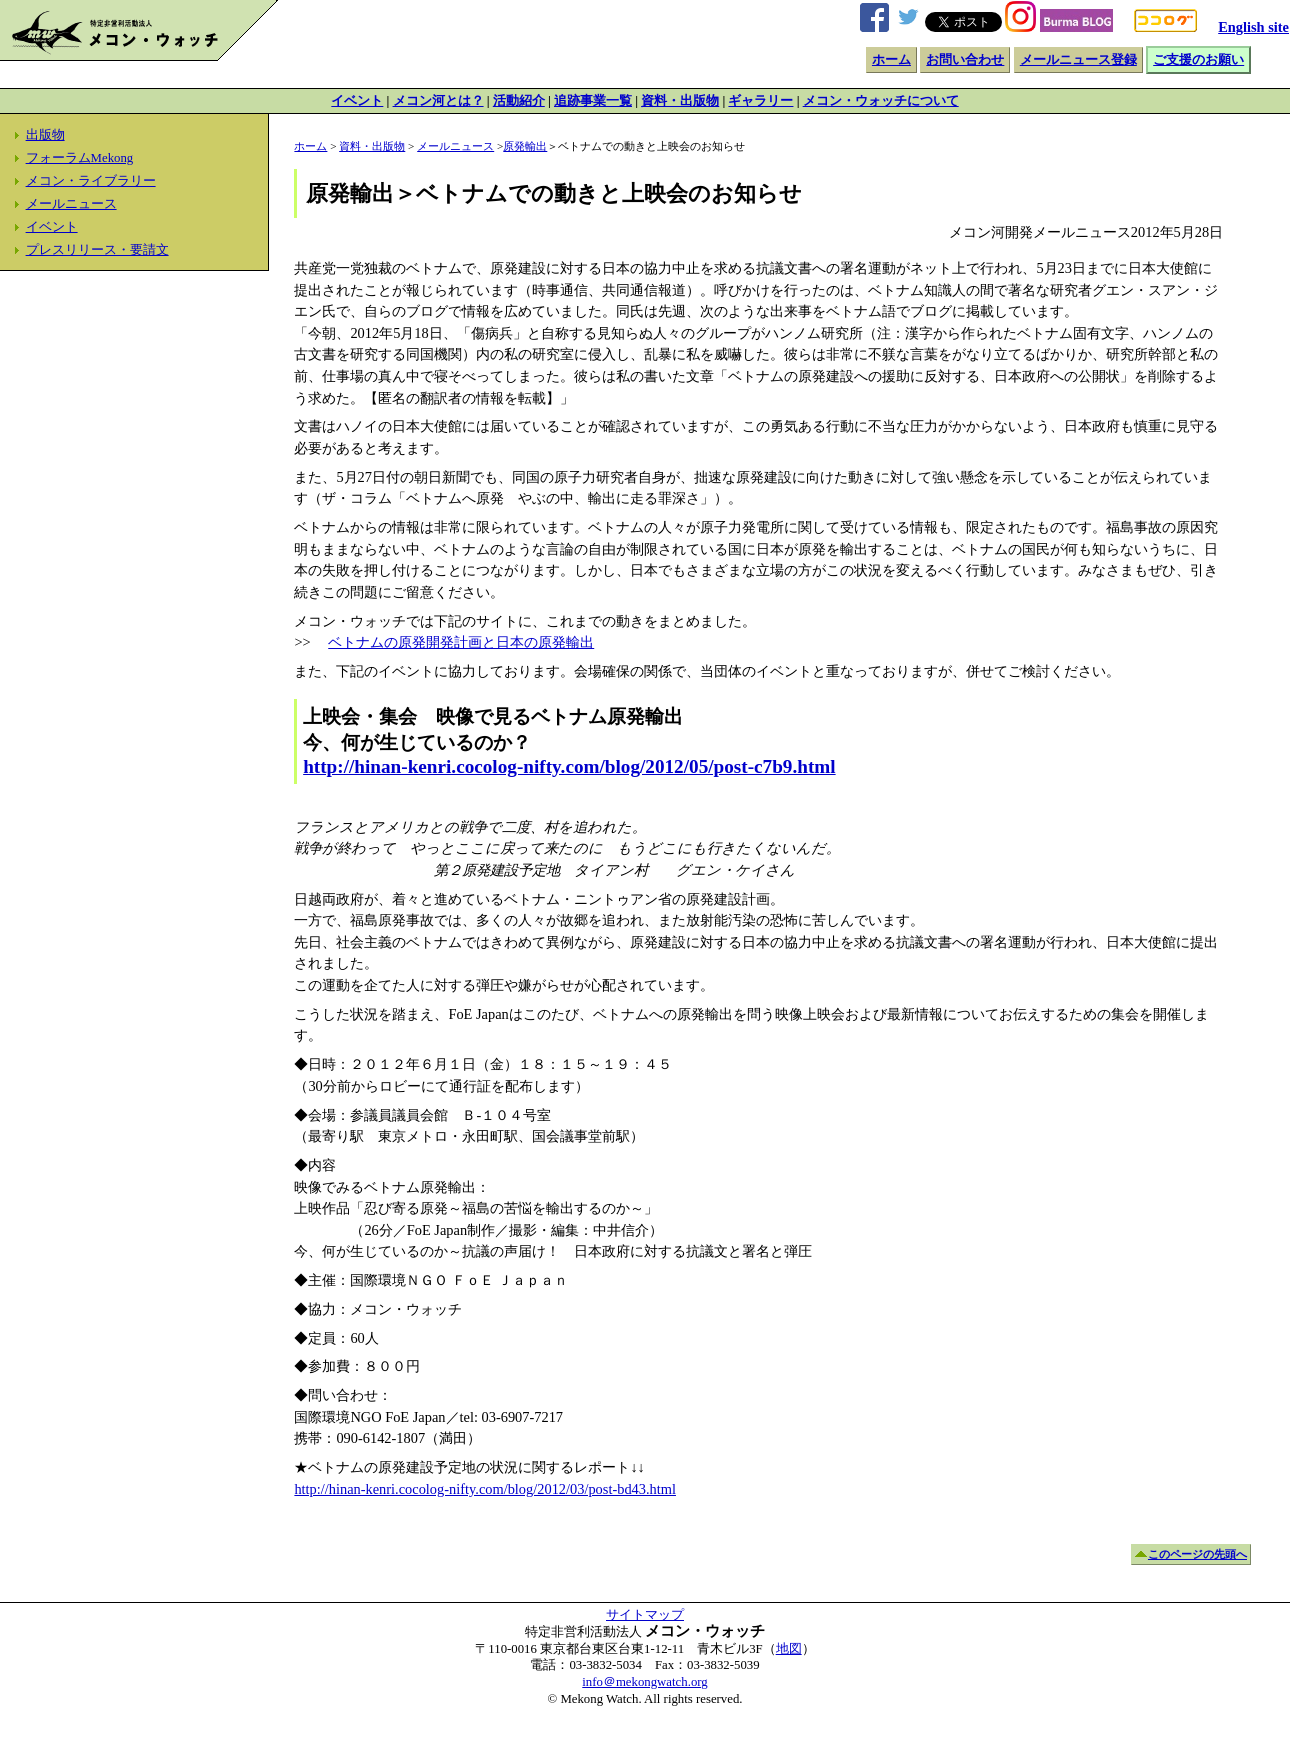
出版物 (45, 135)
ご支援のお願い (1198, 60)
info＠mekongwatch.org (644, 1682)
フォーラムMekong (80, 158)
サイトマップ (645, 1615)
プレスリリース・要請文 (97, 250)
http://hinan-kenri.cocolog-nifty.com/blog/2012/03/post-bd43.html (485, 1489)
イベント (357, 101)
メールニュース (71, 204)
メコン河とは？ (438, 101)
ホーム (891, 60)
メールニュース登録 (1078, 60)
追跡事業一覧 (593, 101)
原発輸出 (525, 146)
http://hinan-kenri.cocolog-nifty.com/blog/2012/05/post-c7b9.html (569, 766)
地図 (789, 1649)
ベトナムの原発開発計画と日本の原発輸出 (461, 642)
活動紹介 (519, 101)
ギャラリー (760, 101)
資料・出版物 (680, 101)
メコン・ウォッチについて (881, 101)
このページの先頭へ (1197, 1554)
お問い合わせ (965, 60)
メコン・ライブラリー (91, 181)
